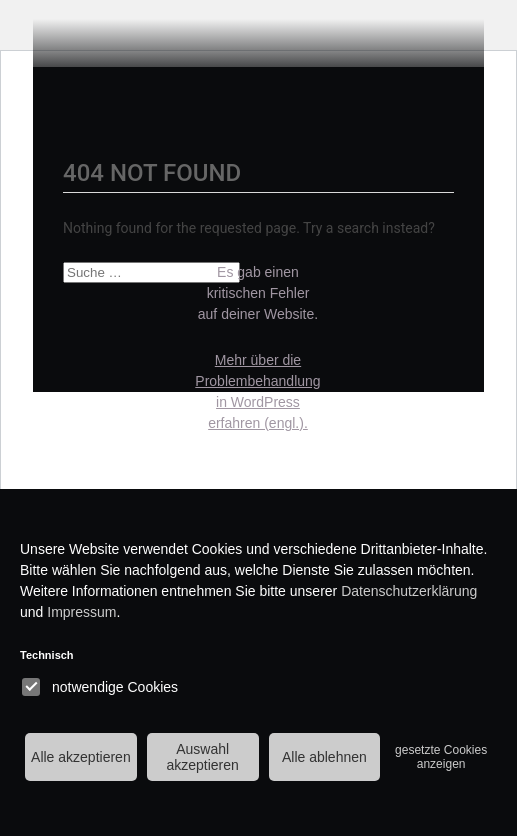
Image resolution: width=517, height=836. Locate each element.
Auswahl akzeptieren (202, 757)
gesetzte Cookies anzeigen (441, 757)
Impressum (81, 612)
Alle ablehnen (324, 757)
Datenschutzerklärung (409, 591)
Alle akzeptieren (81, 757)
